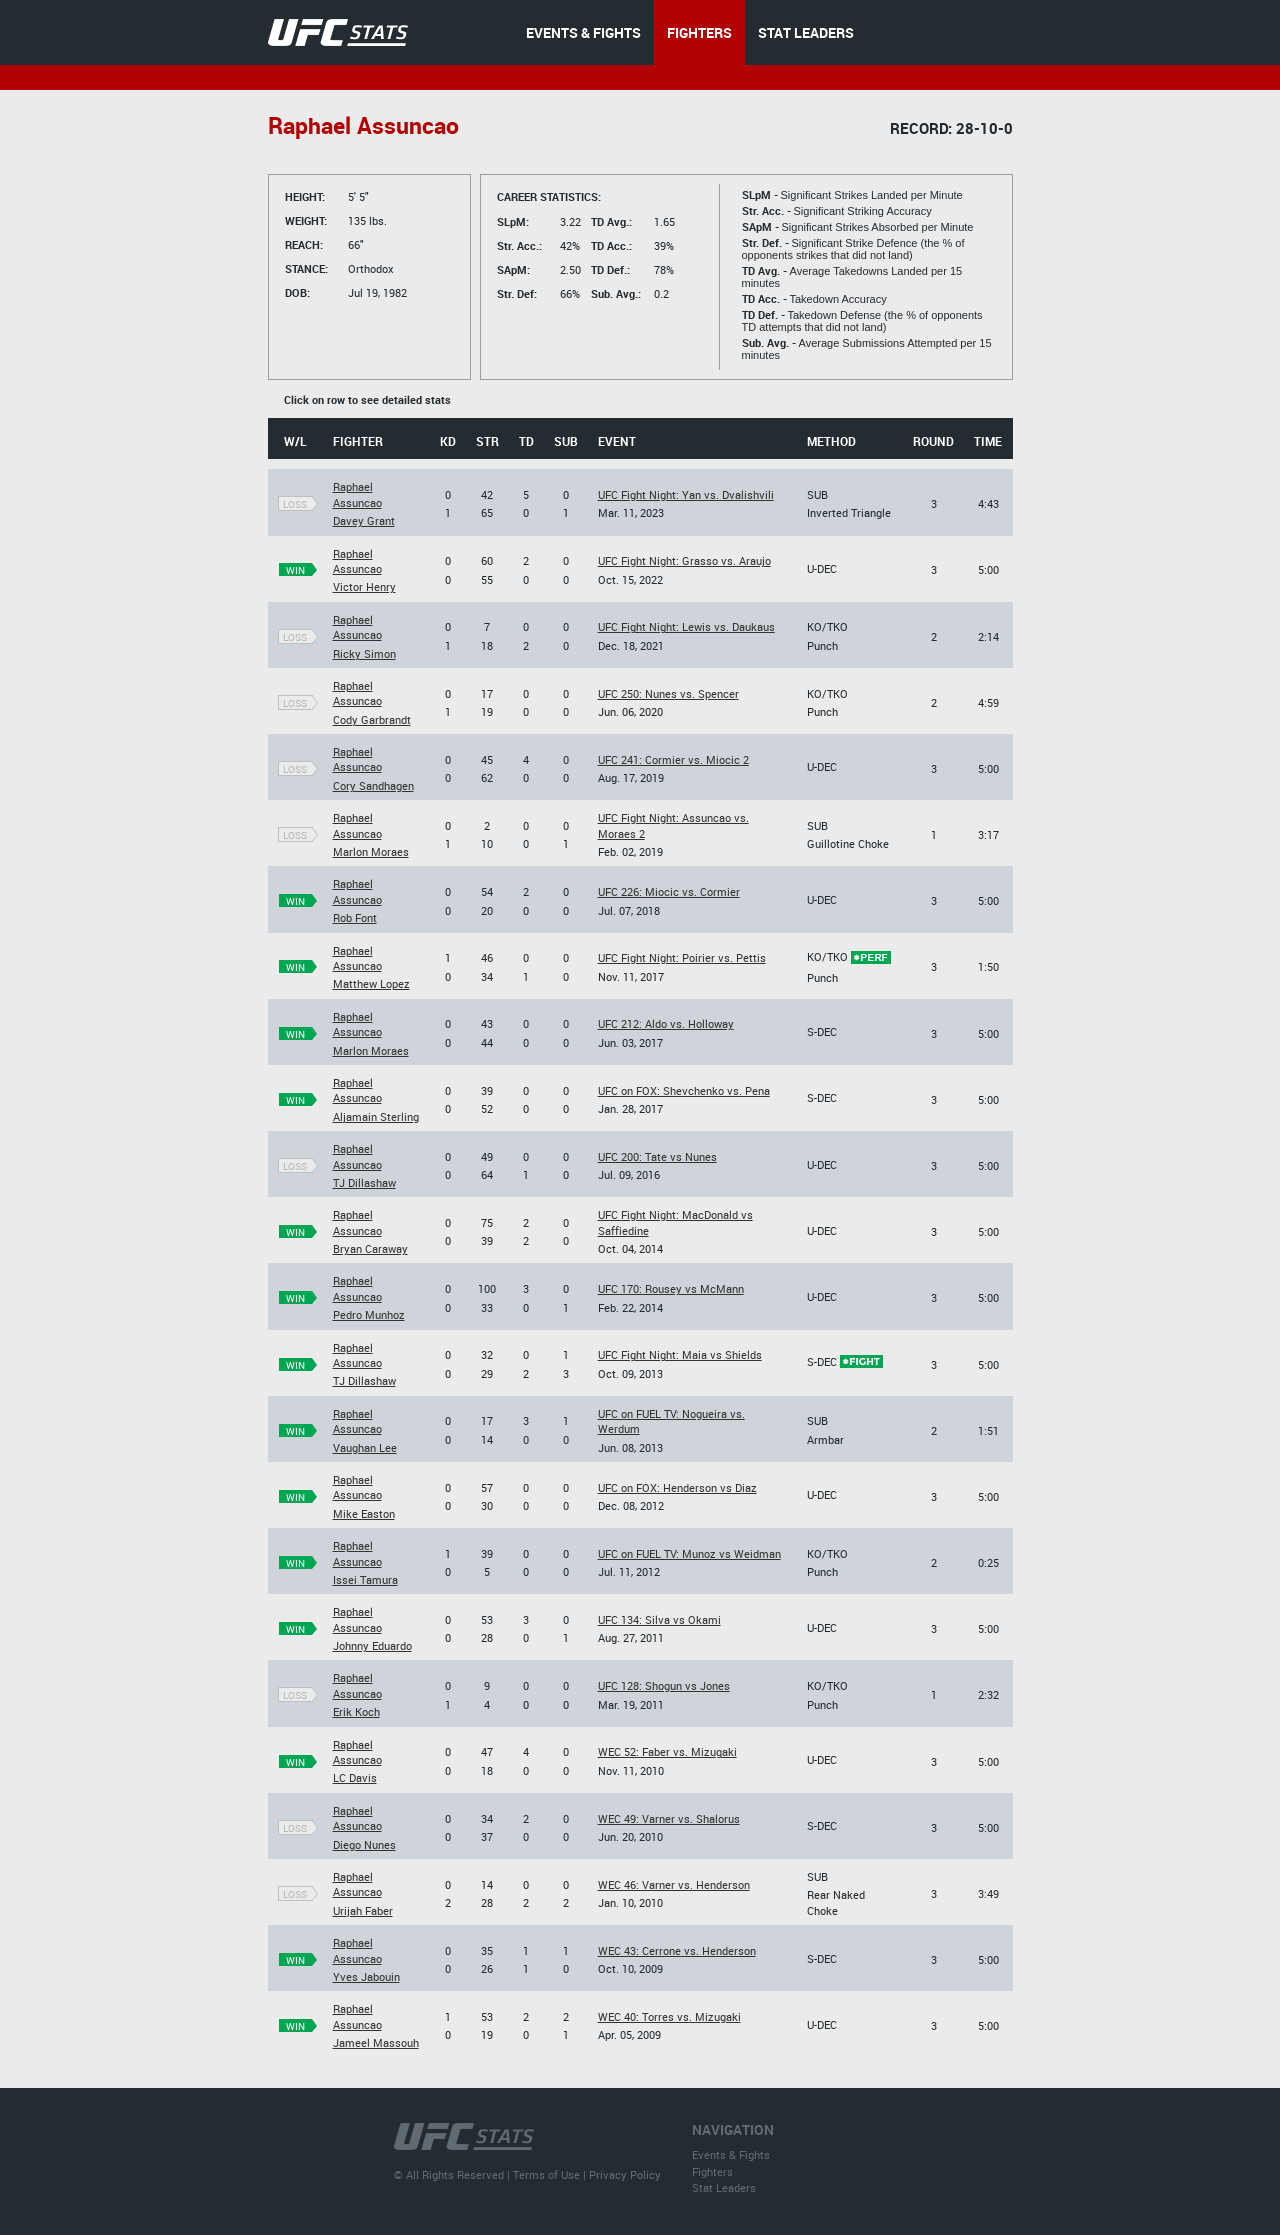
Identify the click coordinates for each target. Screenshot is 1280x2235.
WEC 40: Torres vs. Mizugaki (669, 2016)
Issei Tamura (365, 1579)
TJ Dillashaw (364, 1182)
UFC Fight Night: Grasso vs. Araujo (684, 560)
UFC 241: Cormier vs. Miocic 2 (673, 759)
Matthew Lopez (371, 983)
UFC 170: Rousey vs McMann (671, 1288)
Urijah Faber (363, 1910)
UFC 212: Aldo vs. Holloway (666, 1023)
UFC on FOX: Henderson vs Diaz (677, 1487)
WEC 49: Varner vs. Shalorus (669, 1818)
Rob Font (355, 917)
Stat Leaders (724, 2187)
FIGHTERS (699, 32)
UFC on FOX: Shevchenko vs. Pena (684, 1090)
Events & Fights (731, 2154)
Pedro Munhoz (369, 1314)
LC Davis (355, 1777)
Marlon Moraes (371, 851)
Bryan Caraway (370, 1248)
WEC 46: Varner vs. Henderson (674, 1884)
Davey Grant (364, 520)
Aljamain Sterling (376, 1116)
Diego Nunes (364, 1844)
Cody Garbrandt (372, 719)
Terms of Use (546, 2174)
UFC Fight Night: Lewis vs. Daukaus (686, 626)
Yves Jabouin (366, 1976)
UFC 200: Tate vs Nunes (657, 1156)
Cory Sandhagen (373, 785)
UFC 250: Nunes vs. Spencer (668, 693)
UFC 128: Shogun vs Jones (664, 1685)
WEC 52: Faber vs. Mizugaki (667, 1751)
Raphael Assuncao (357, 494)
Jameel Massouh (376, 2042)
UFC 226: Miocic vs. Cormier (669, 891)
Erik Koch (356, 1711)
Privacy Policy (625, 2174)
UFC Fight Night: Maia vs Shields (680, 1354)
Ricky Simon (364, 653)
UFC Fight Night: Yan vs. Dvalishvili (686, 494)
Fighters (712, 2171)
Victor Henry (364, 586)
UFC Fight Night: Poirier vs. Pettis (682, 957)
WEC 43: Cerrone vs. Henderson (677, 1950)
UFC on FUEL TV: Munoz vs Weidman (689, 1553)
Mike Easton (364, 1513)
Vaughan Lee (365, 1447)
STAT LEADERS (806, 32)
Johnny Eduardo (372, 1645)
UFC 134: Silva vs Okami (659, 1619)
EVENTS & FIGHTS (583, 32)
